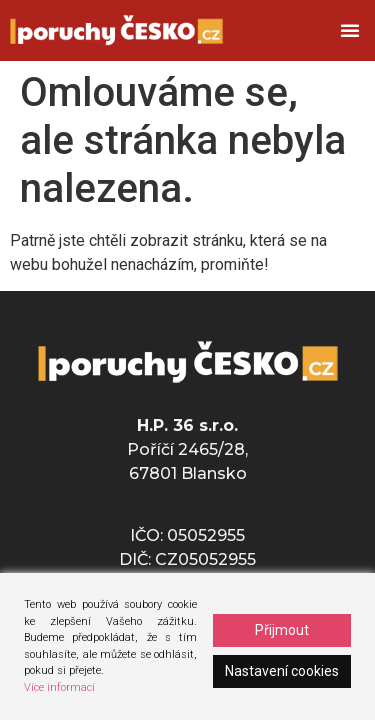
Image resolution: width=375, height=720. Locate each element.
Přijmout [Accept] (282, 630)
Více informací (59, 687)
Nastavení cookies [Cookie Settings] (282, 671)
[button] (350, 30)
